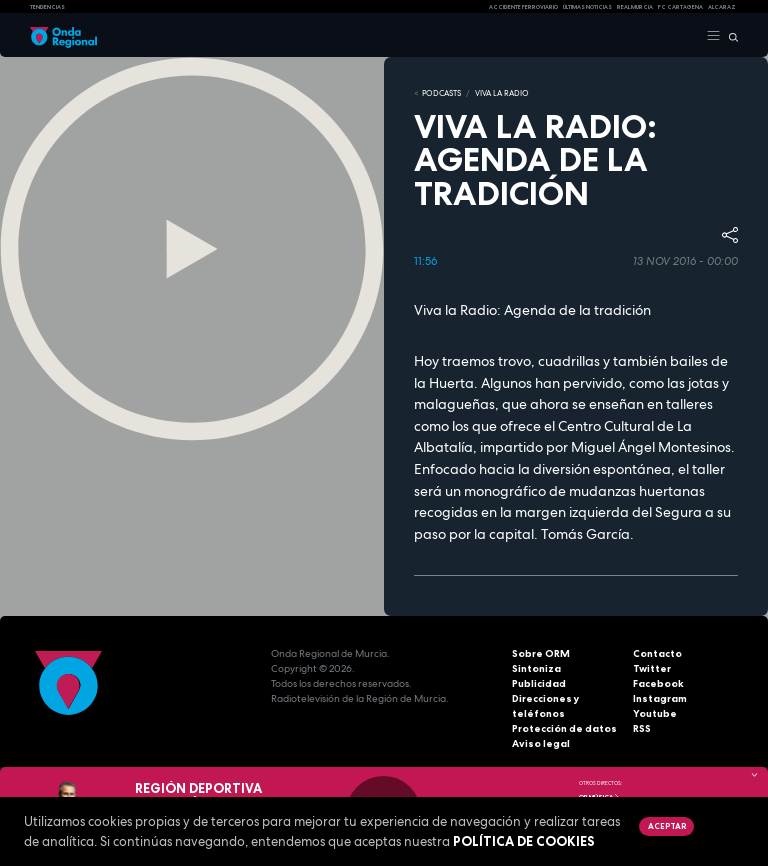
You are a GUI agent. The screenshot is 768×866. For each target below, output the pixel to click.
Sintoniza (536, 668)
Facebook (658, 683)
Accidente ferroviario (523, 7)
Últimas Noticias (587, 7)
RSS (642, 728)
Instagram (660, 698)
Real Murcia (635, 7)
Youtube (655, 713)
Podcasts (441, 93)
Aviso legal (541, 743)
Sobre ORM (541, 653)
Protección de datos (564, 728)
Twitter (652, 668)
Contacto (657, 653)
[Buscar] (729, 36)
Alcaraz (722, 7)
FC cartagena (680, 7)
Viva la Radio (502, 93)
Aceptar (667, 826)
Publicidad (539, 683)
